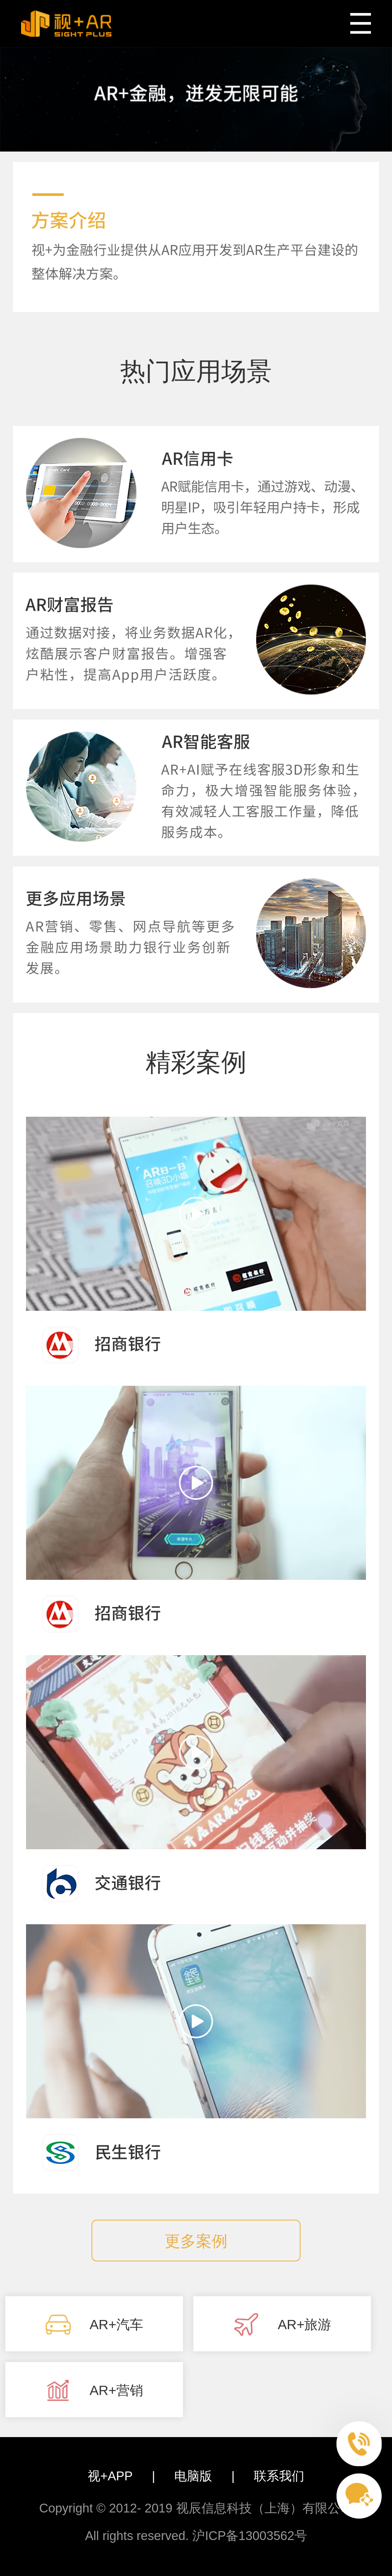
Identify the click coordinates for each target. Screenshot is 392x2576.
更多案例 (196, 2241)
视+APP (110, 2476)
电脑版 (193, 2476)
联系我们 (279, 2476)
